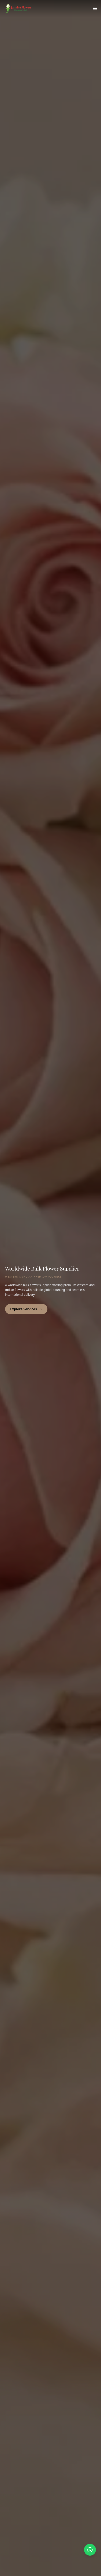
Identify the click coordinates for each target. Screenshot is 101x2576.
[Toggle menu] (95, 8)
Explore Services (26, 1309)
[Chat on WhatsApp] (90, 2550)
